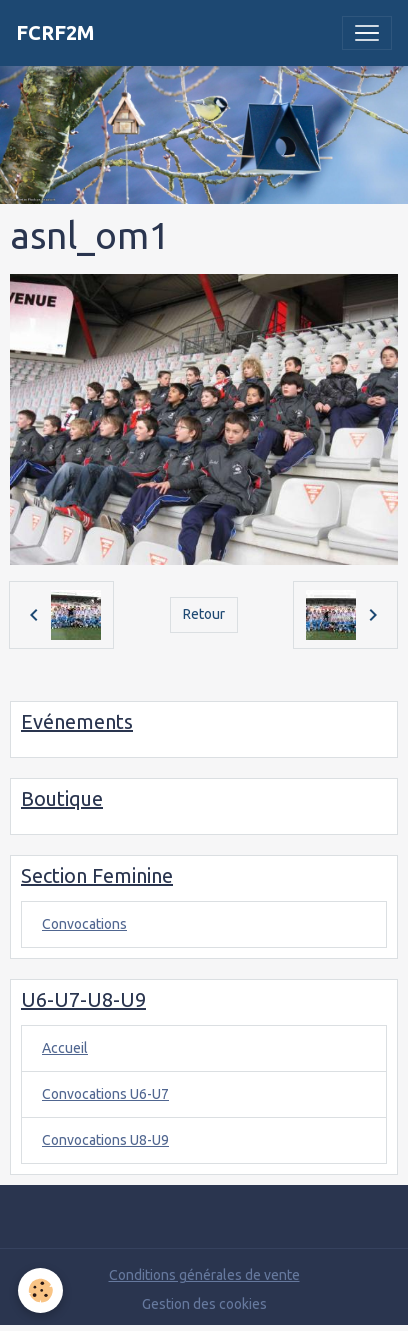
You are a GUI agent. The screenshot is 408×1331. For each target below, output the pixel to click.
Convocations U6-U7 (105, 1094)
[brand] (55, 33)
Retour (204, 614)
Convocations (84, 924)
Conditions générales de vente (204, 1275)
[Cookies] (40, 1290)
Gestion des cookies (204, 1304)
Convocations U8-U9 (105, 1140)
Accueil (65, 1048)
